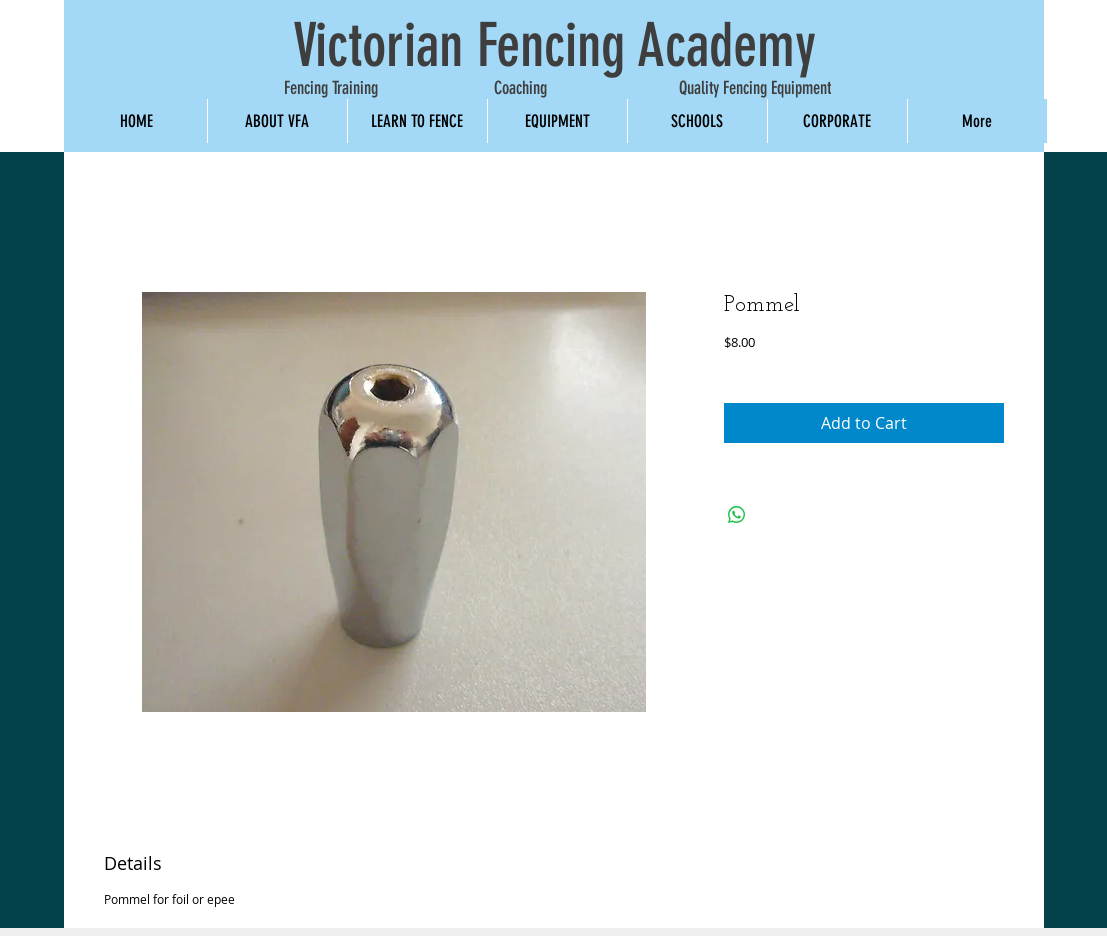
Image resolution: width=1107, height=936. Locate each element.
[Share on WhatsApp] (737, 515)
